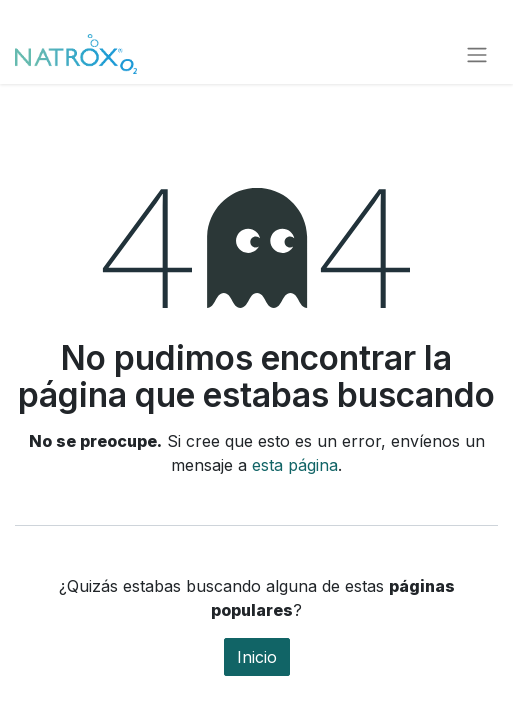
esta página (295, 465)
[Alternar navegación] (477, 54)
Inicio (257, 657)
